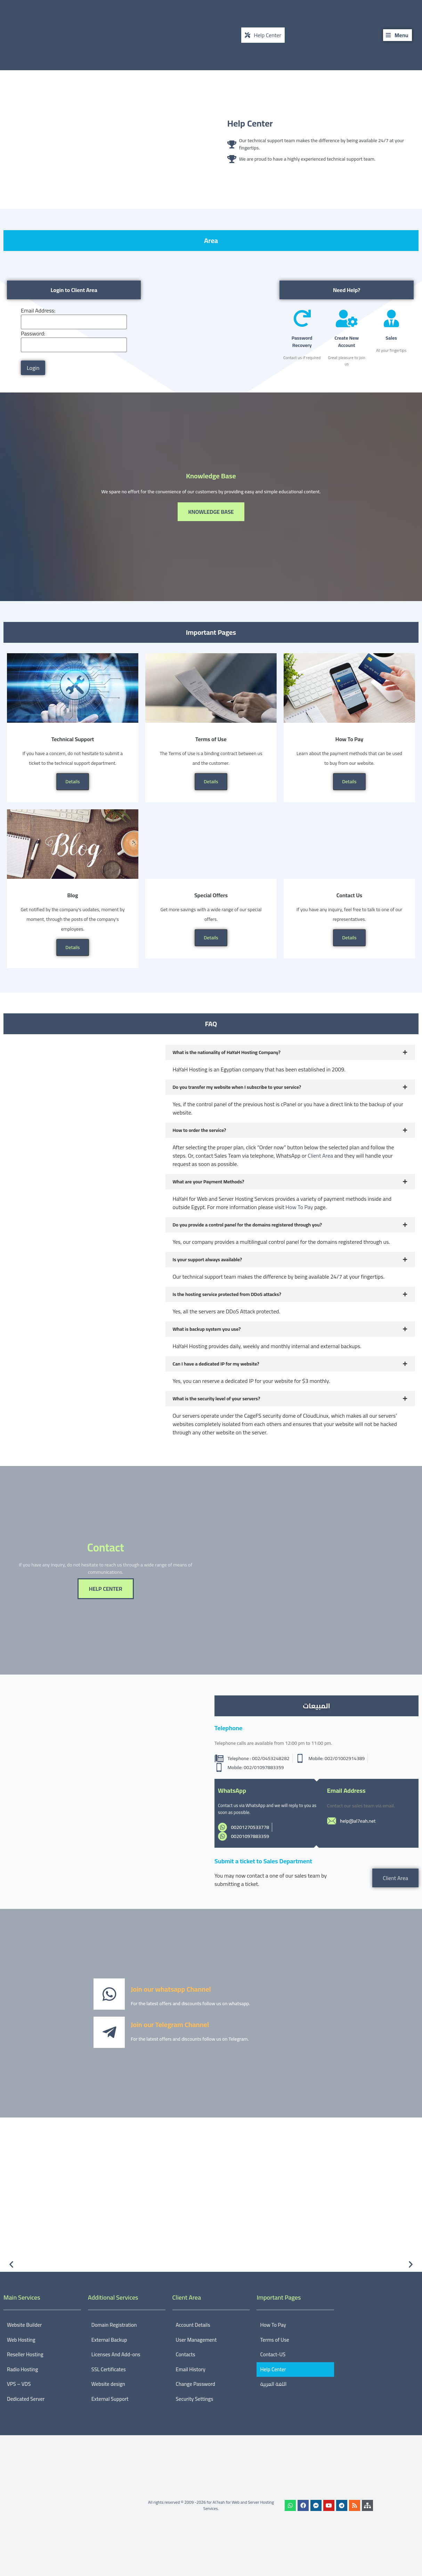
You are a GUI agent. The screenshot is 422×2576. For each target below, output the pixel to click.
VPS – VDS (19, 2384)
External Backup (109, 2340)
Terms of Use (274, 2340)
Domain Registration (114, 2325)
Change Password (196, 2384)
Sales (391, 337)
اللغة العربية (273, 2384)
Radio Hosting (22, 2369)
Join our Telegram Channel (170, 2024)
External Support (110, 2399)
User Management (196, 2340)
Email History (190, 2369)
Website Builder (24, 2325)
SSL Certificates (108, 2369)
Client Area (320, 1155)
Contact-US (272, 2354)
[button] (11, 2264)
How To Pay (299, 1207)
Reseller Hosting (25, 2354)
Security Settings (194, 2399)
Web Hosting (21, 2340)
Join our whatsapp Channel (171, 1989)
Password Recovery (302, 341)
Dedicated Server (25, 2399)
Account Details (193, 2325)
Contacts (185, 2354)
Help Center (250, 123)
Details (72, 781)
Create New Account (346, 341)
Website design (108, 2384)
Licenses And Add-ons (115, 2354)
